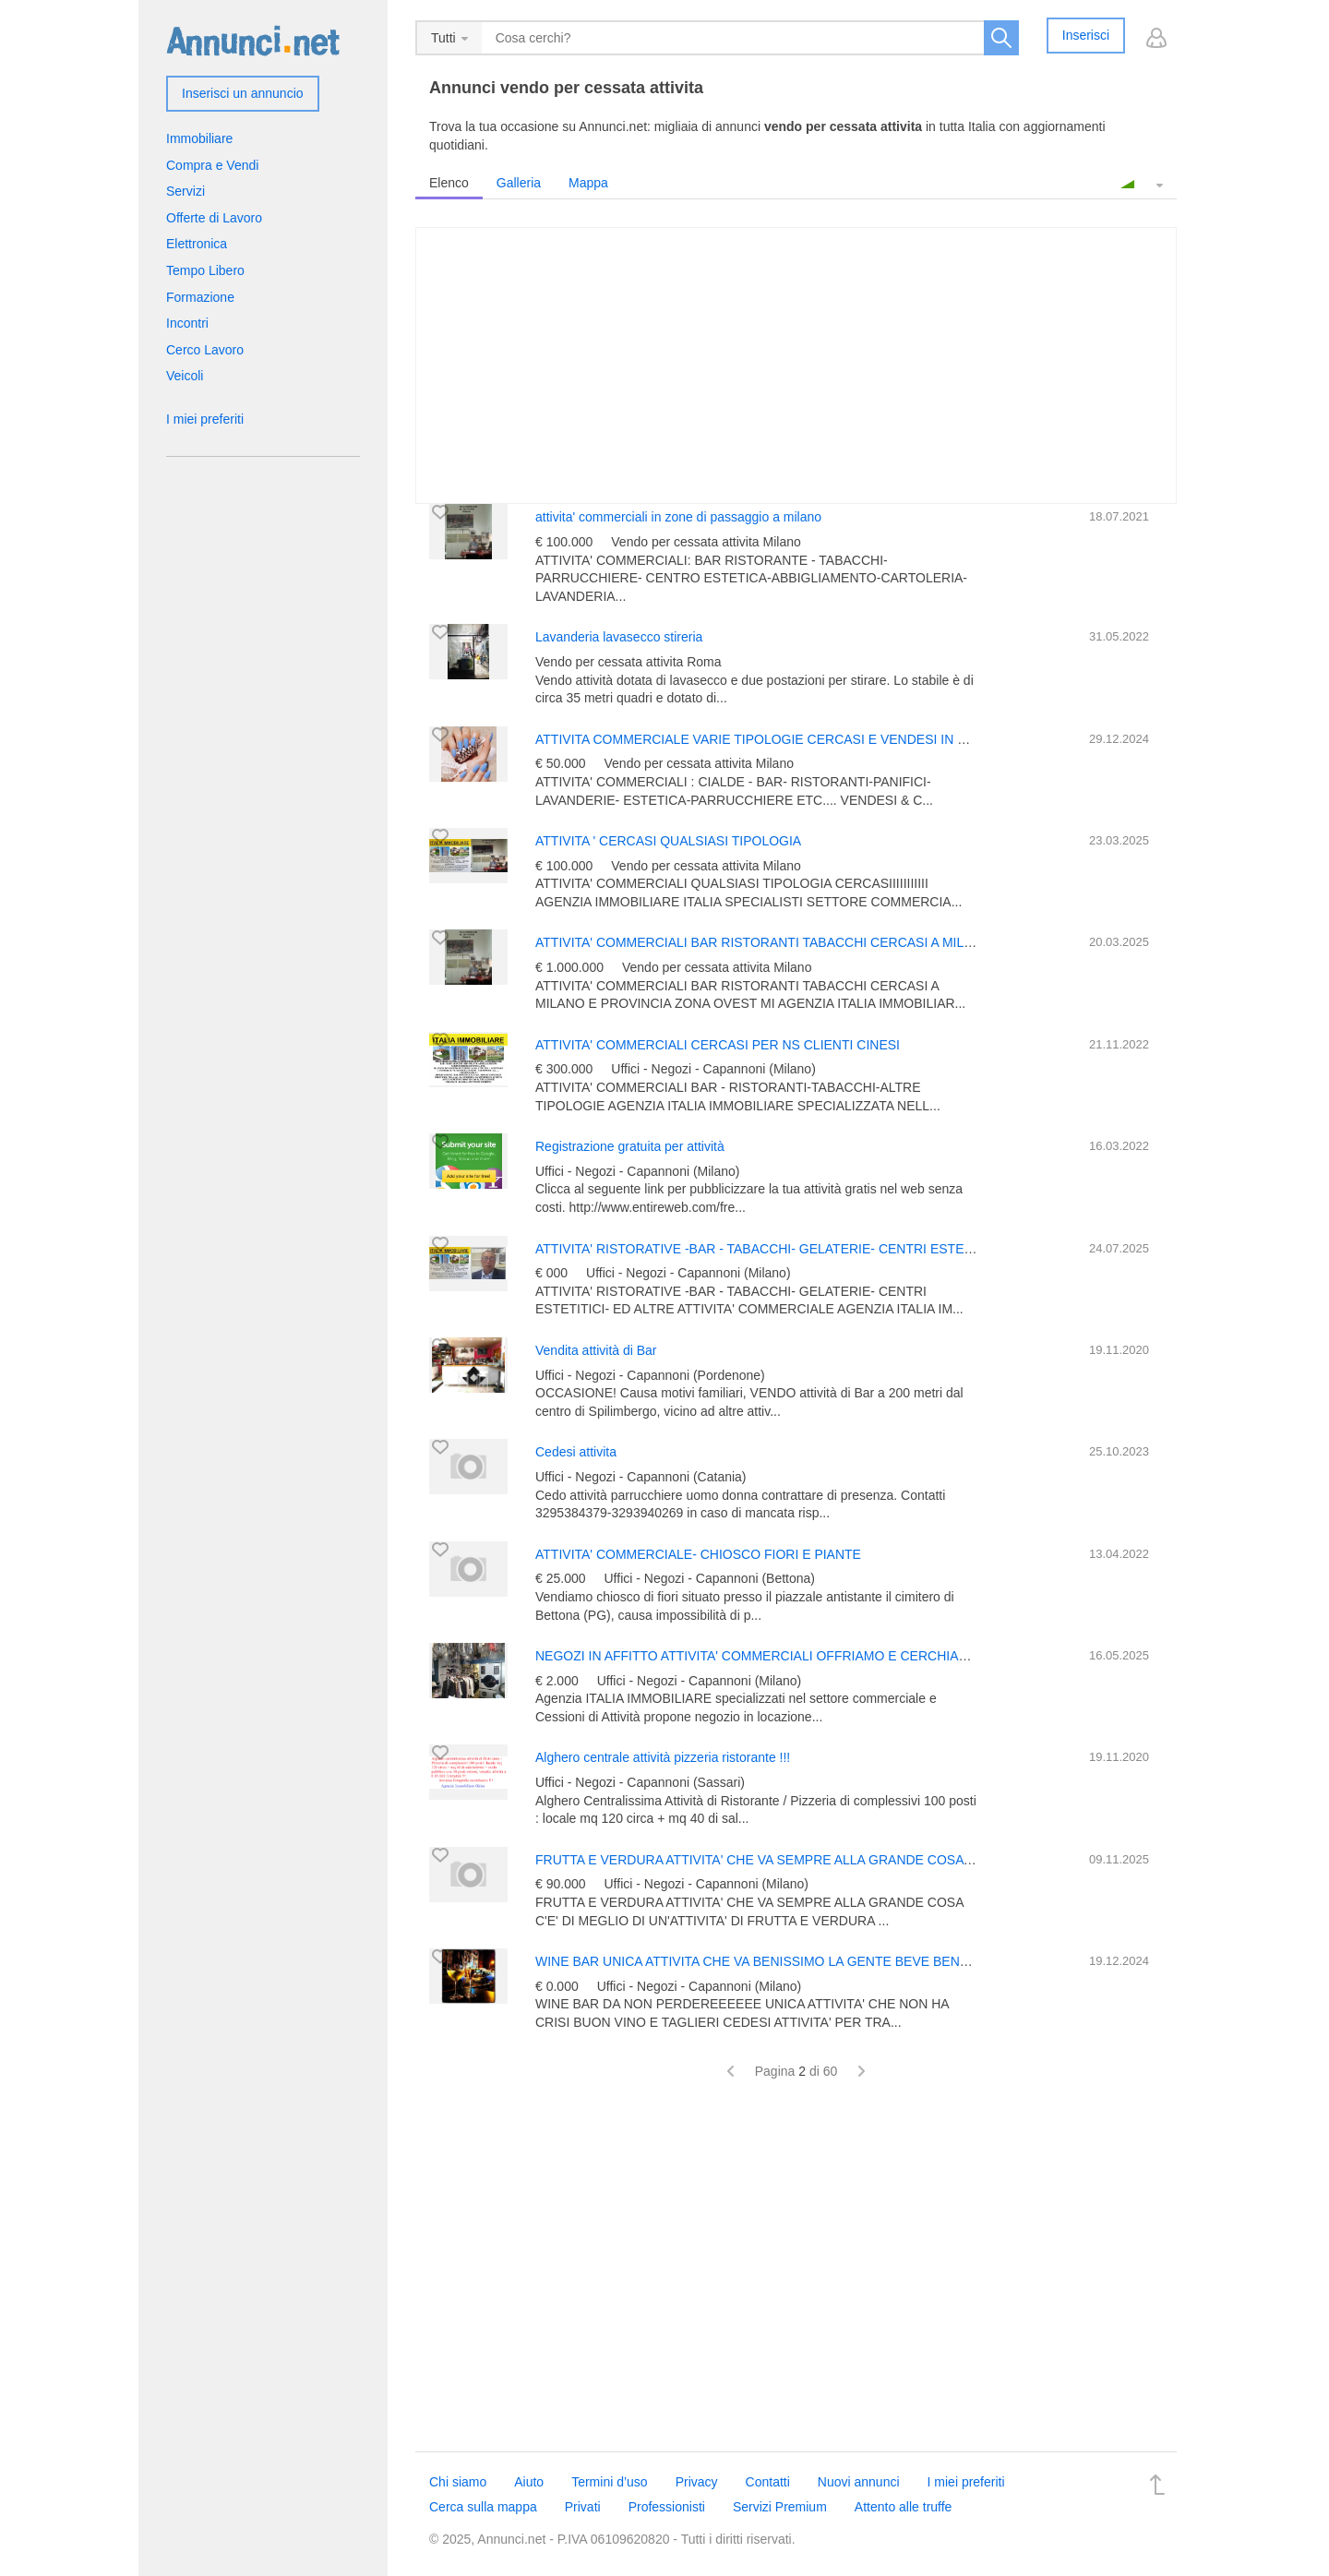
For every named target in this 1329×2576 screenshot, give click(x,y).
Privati (583, 2506)
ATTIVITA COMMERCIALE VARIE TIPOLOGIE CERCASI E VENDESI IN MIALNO (771, 739)
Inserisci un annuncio (243, 93)
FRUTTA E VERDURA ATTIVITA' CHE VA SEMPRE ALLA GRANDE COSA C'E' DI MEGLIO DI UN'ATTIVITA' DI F (861, 1859)
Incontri (187, 323)
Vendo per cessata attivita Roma (628, 661)
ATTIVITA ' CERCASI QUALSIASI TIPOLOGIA (668, 840)
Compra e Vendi (212, 165)
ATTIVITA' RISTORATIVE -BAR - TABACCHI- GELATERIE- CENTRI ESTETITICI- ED (780, 1248)
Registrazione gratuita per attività (629, 1146)
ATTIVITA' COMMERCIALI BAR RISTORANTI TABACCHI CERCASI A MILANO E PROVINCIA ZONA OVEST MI (858, 942)
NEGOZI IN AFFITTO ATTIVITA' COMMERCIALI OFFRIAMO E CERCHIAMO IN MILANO (792, 1655)
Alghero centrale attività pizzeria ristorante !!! (662, 1757)
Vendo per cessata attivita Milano (705, 541)
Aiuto (529, 2481)
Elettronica (196, 243)
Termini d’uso (609, 2481)
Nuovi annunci (859, 2481)
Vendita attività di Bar (596, 1350)
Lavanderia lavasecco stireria (618, 636)
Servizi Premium (780, 2506)
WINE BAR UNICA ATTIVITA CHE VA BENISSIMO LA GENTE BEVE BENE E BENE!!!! (784, 1961)
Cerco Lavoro (205, 349)
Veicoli (184, 375)
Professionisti (667, 2506)
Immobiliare (199, 138)
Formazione (200, 297)
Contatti (768, 2481)
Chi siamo (457, 2481)
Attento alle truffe (903, 2506)
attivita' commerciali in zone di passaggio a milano (678, 516)
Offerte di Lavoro (214, 217)
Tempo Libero (205, 270)
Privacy (697, 2481)
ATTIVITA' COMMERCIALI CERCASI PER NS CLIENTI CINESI (717, 1044)
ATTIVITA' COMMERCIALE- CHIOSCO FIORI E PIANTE (698, 1554)
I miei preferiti (205, 419)
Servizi (185, 191)
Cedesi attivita (576, 1451)
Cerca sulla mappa (483, 2506)
